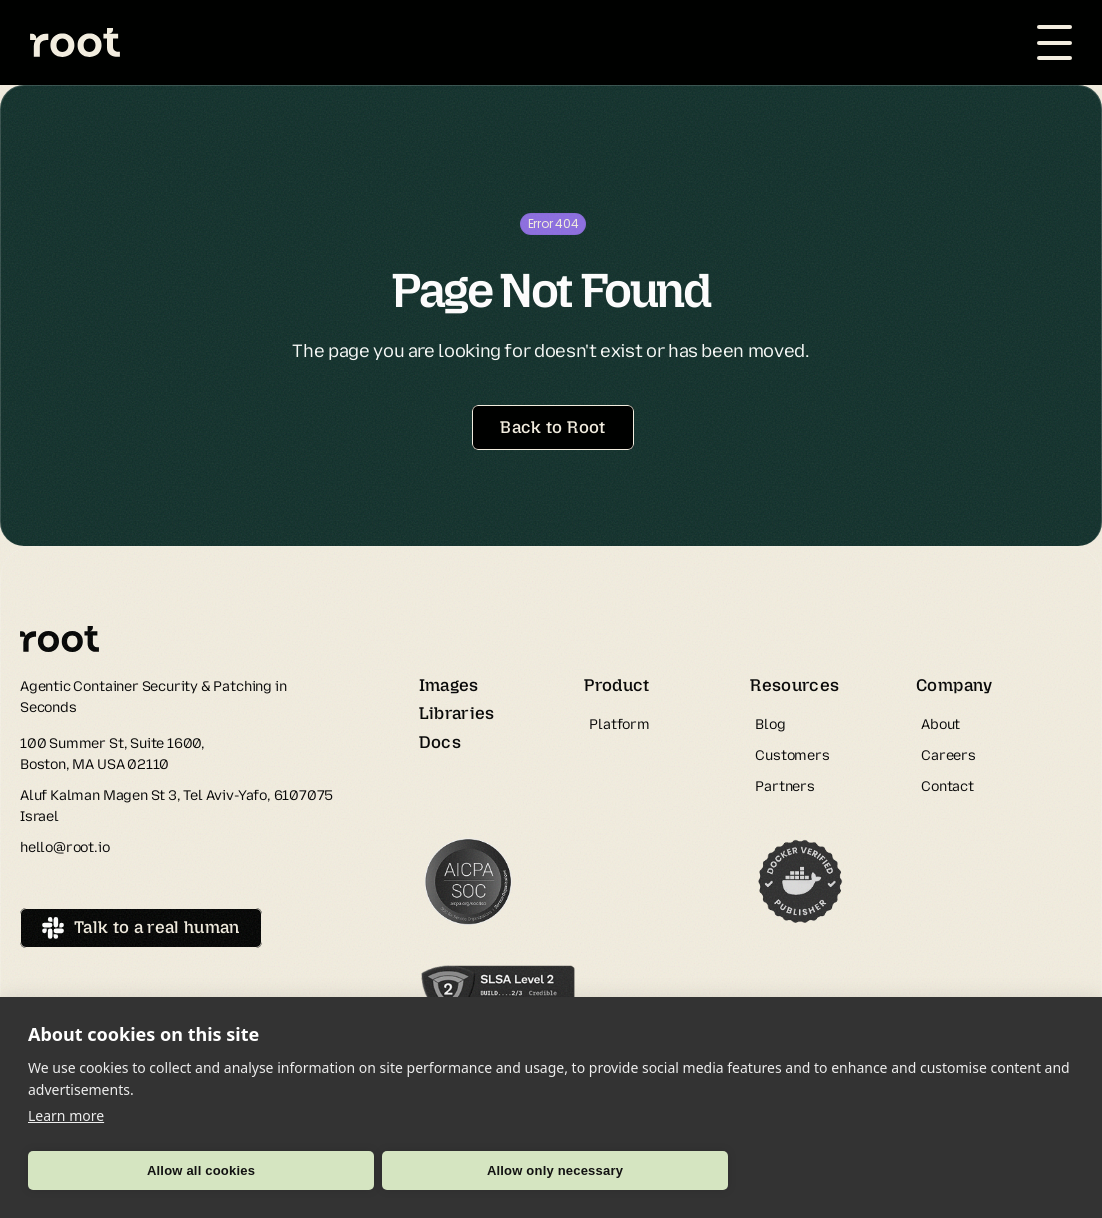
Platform (619, 724)
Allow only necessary (555, 1170)
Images (449, 685)
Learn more (66, 1115)
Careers (948, 755)
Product (616, 685)
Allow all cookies (201, 1170)
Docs (440, 742)
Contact (947, 786)
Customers (792, 755)
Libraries (457, 713)
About (940, 724)
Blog (770, 724)
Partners (784, 786)
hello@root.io (65, 847)
